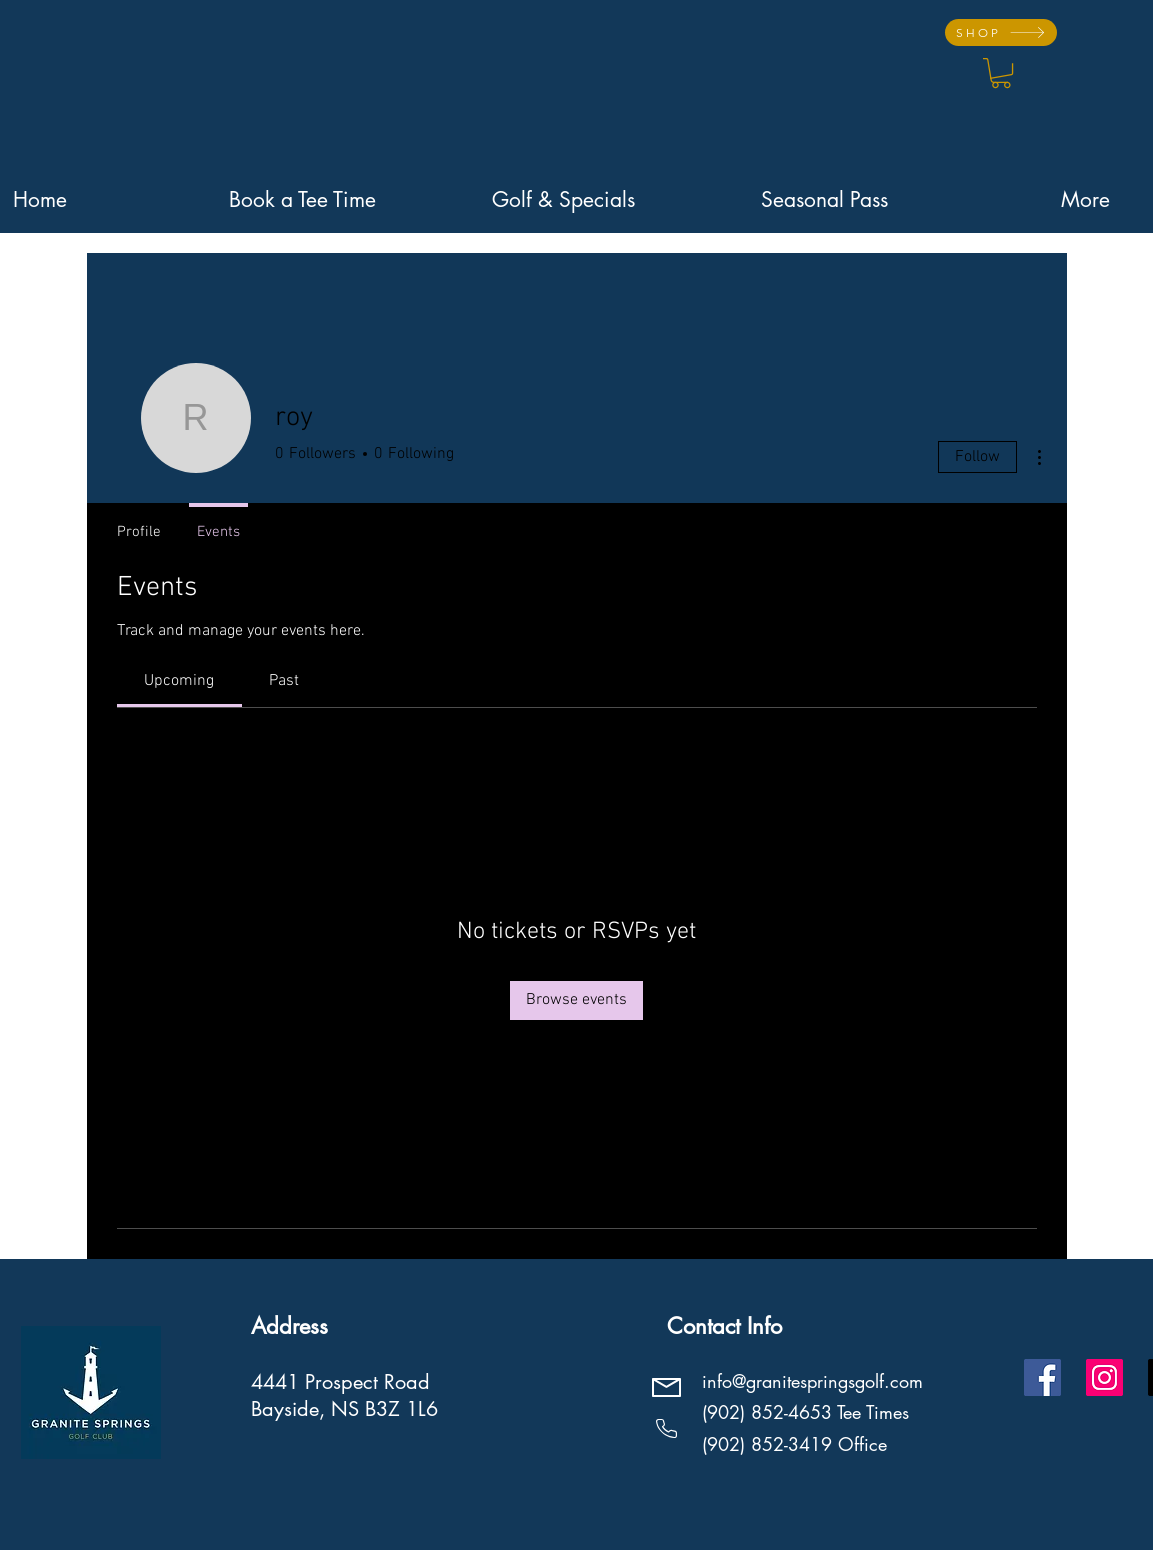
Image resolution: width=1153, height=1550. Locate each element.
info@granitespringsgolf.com (812, 1381)
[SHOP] (1001, 32)
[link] (179, 681)
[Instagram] (1104, 1377)
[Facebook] (1042, 1377)
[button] (1001, 73)
